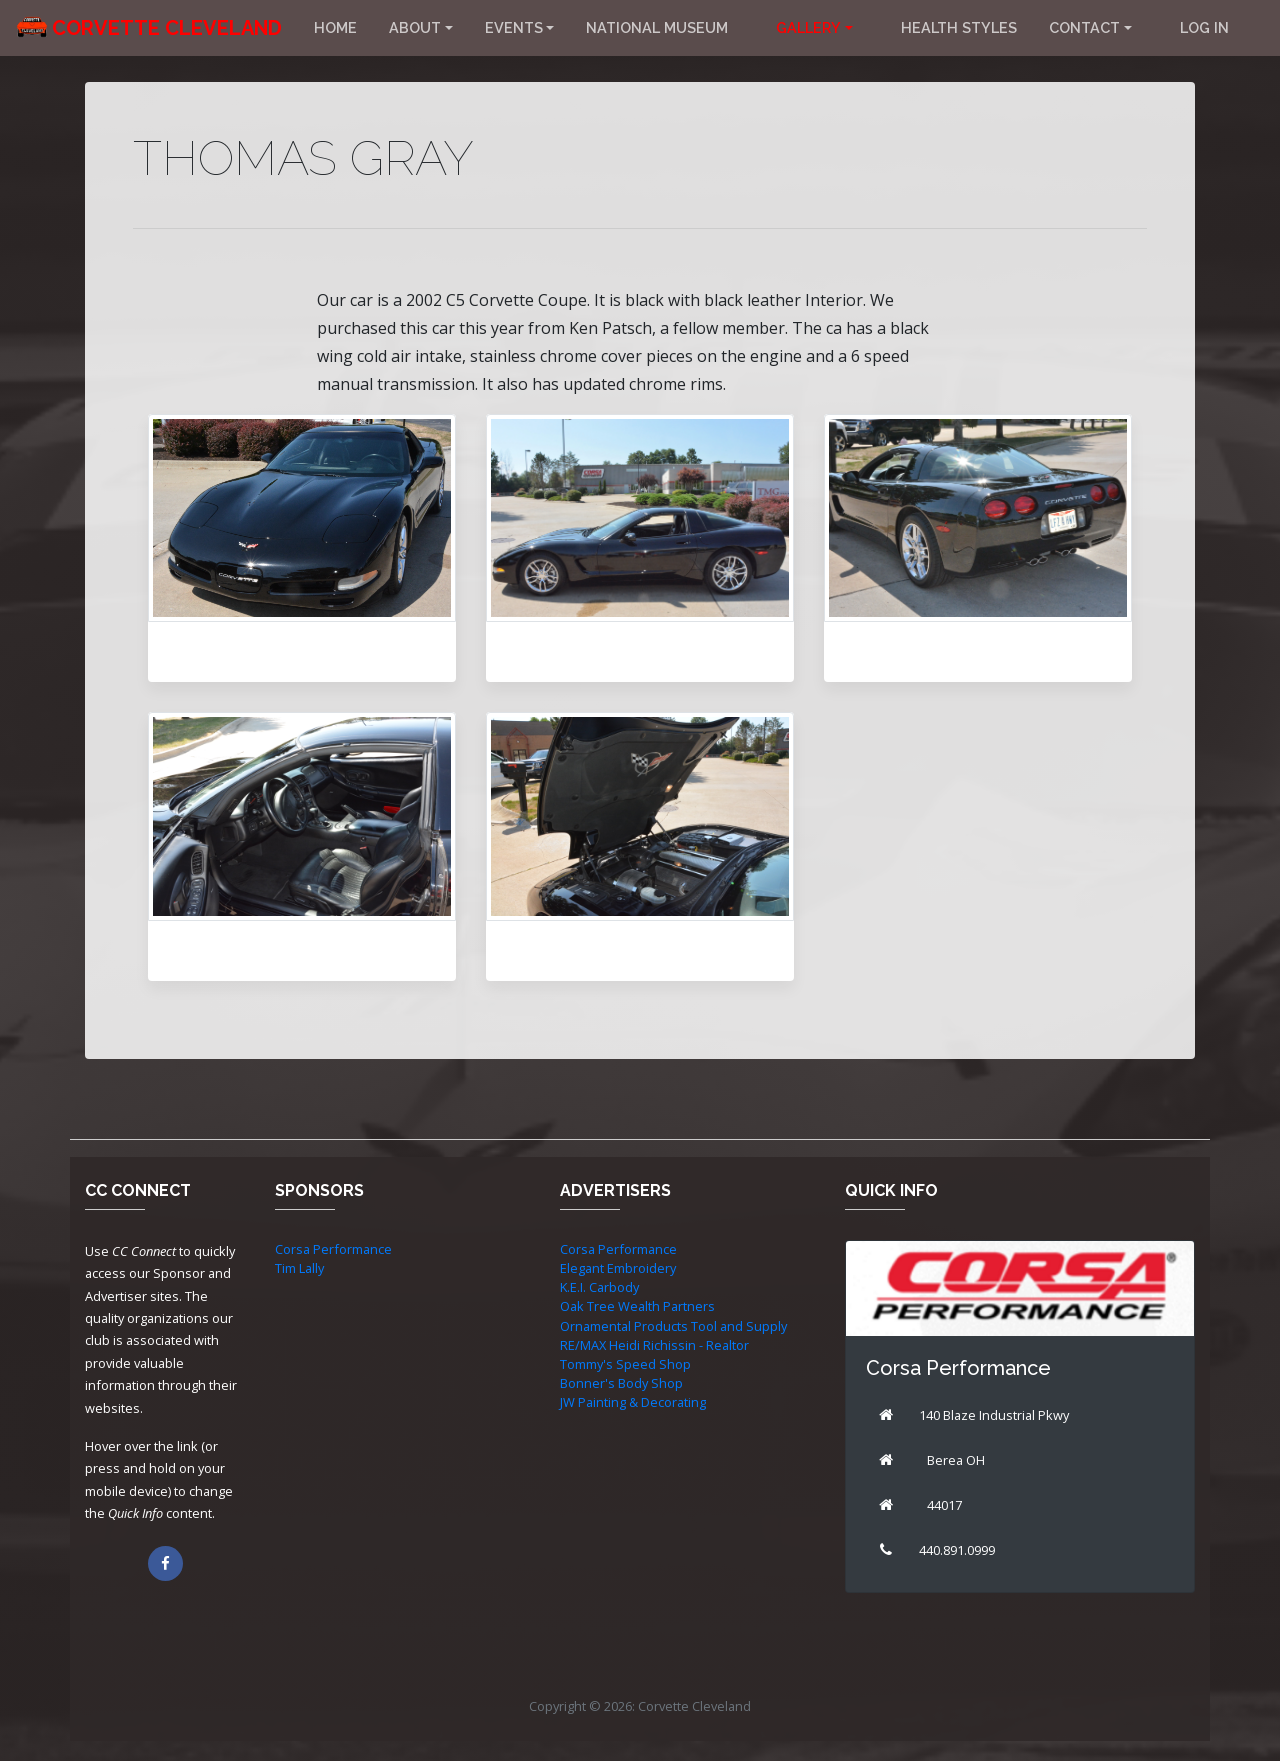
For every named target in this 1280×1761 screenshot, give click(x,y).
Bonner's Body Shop (621, 1383)
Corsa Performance (333, 1249)
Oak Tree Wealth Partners (637, 1306)
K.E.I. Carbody (599, 1287)
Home (335, 27)
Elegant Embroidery (618, 1268)
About (415, 27)
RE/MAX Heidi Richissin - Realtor (654, 1345)
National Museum (657, 27)
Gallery (808, 27)
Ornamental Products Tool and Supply (673, 1326)
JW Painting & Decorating (633, 1402)
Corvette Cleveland (167, 28)
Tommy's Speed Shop (625, 1364)
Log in (1204, 27)
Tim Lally (299, 1268)
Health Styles (959, 27)
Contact (1084, 27)
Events (514, 27)
